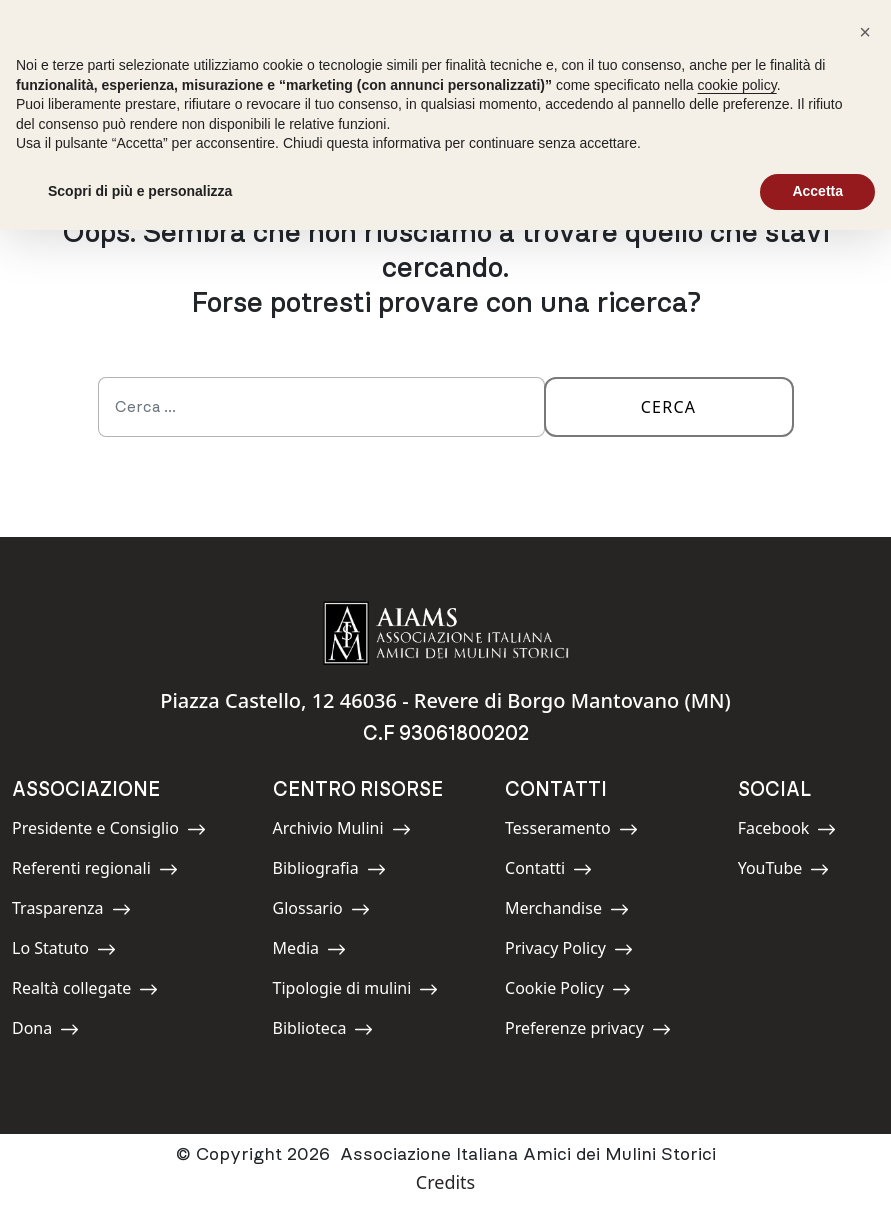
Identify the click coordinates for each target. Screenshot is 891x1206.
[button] (865, 32)
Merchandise (567, 911)
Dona (57, 1031)
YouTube (784, 871)
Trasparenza (71, 911)
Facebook (787, 831)
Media (318, 951)
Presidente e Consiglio (109, 831)
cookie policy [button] (737, 85)
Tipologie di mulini (356, 991)
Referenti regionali (95, 871)
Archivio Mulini (342, 831)
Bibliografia (329, 871)
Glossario (321, 911)
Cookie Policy (568, 991)
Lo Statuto (64, 951)
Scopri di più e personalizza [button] (140, 191)
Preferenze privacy (588, 1031)
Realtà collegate (85, 991)
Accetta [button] (817, 191)
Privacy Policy (569, 951)
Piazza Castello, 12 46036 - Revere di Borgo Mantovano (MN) (445, 700)
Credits (445, 1182)
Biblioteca (323, 1031)
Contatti (550, 871)
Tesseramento (571, 831)
